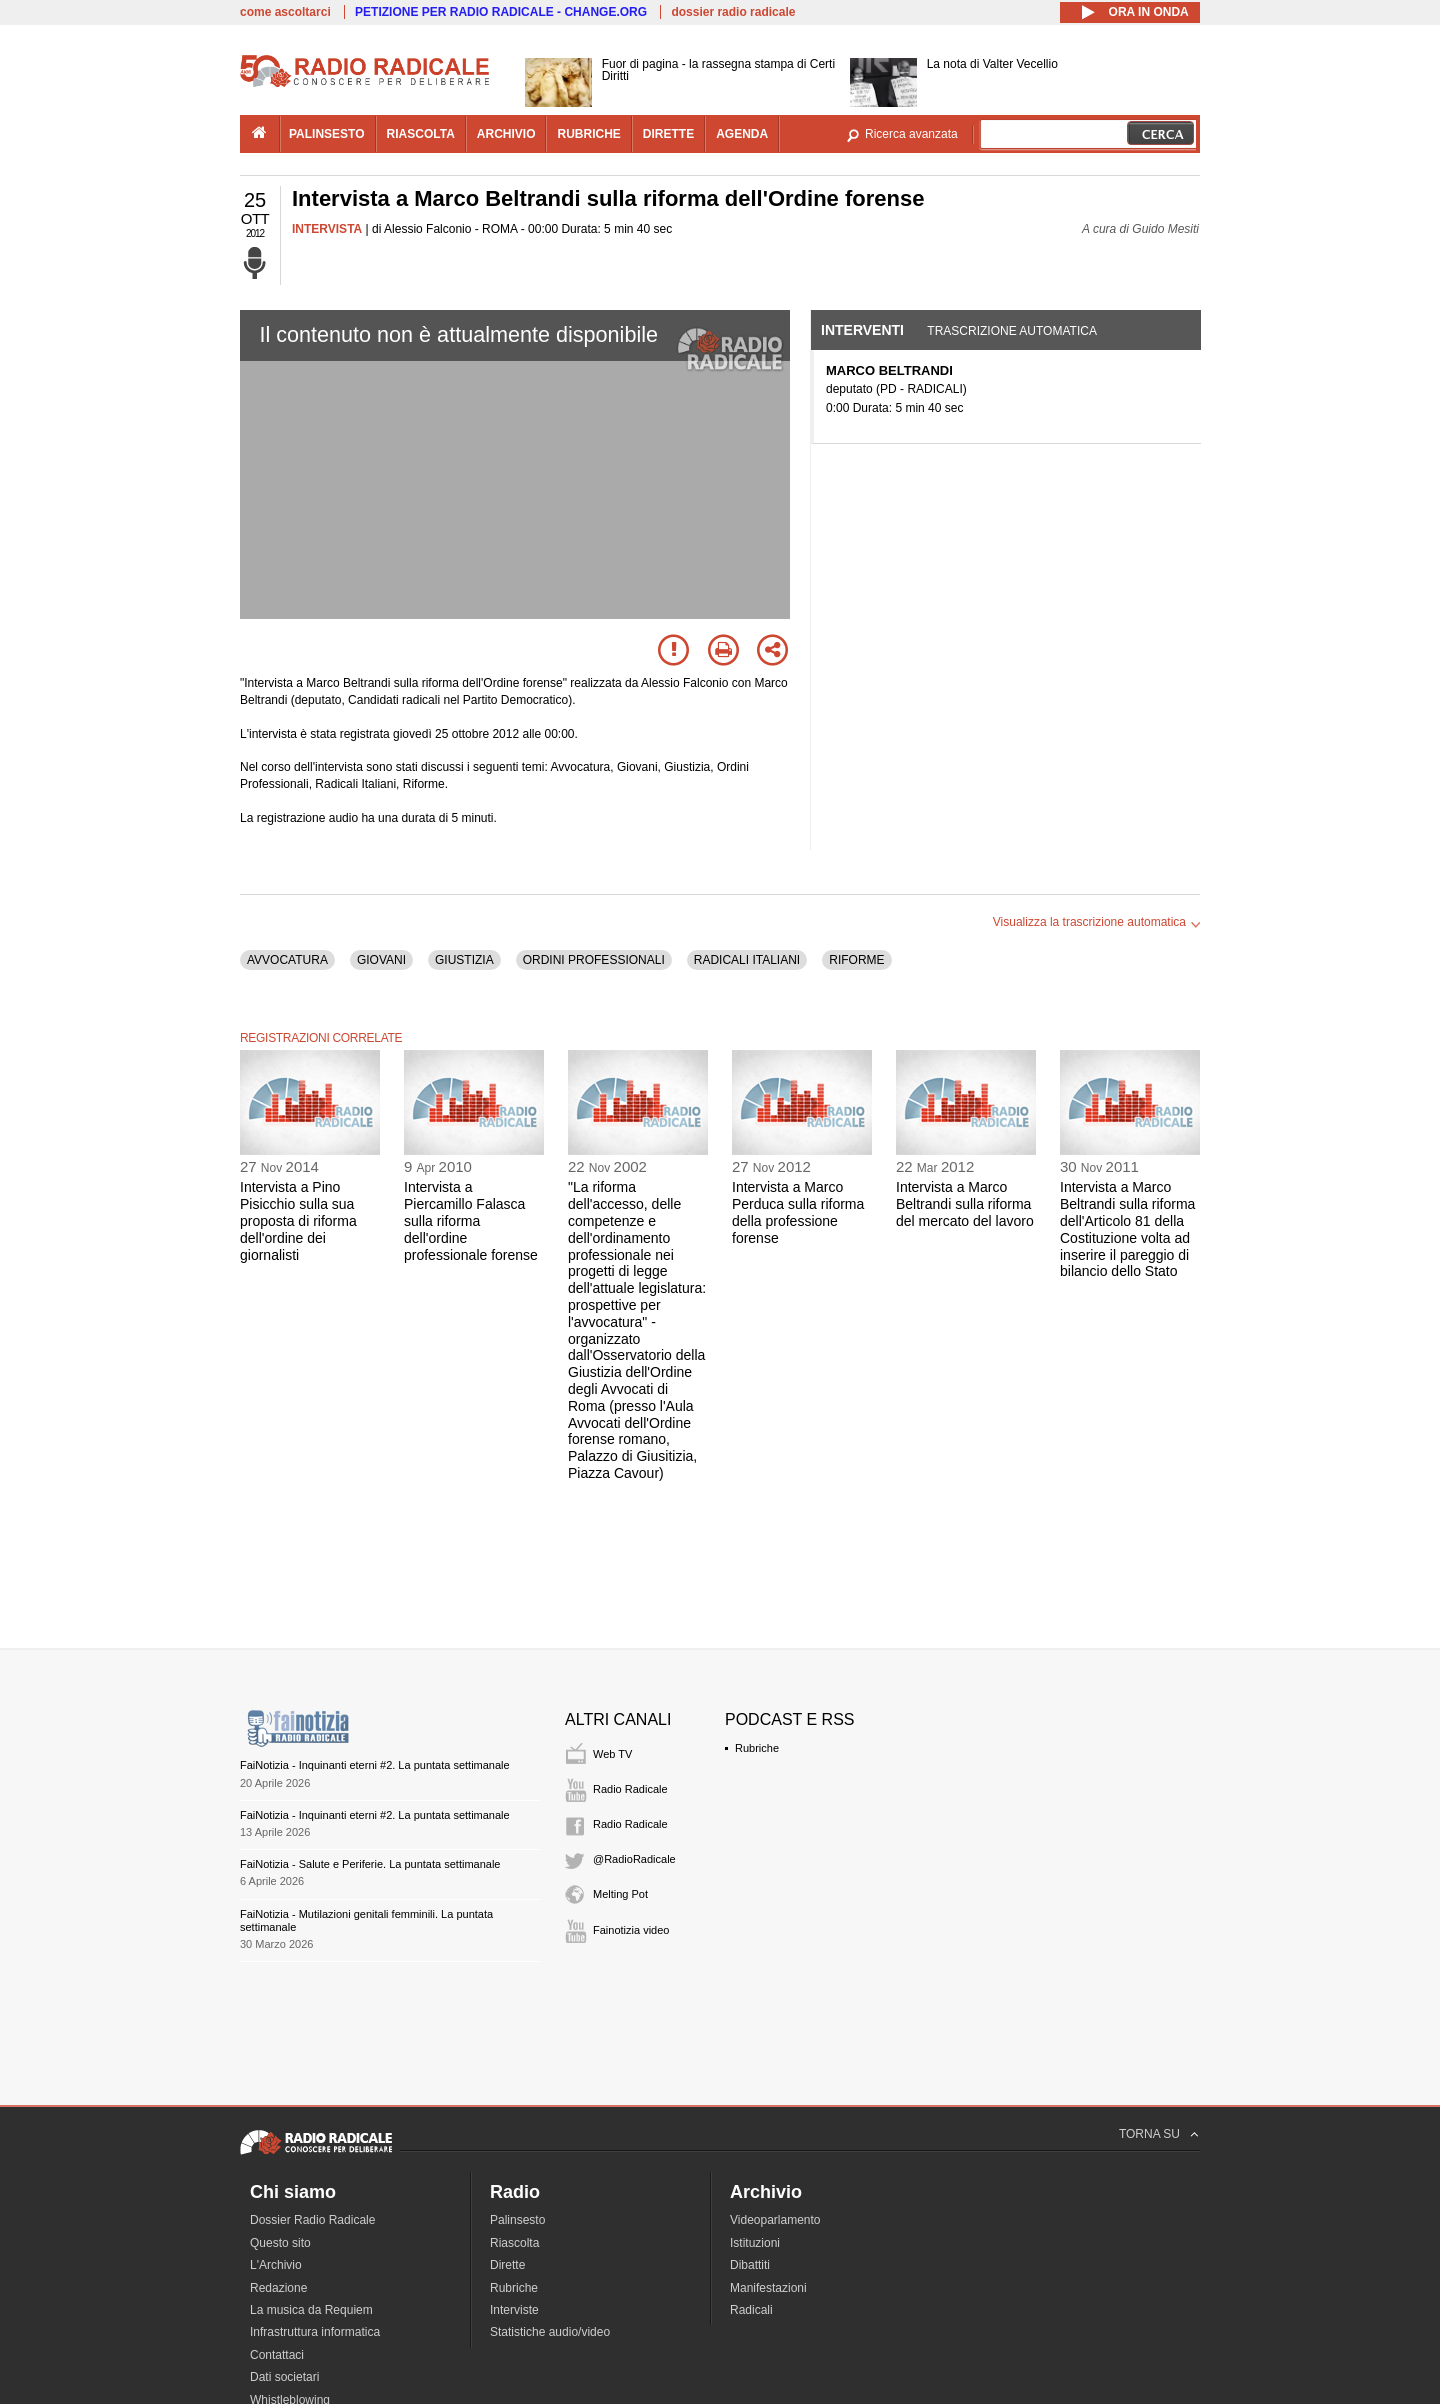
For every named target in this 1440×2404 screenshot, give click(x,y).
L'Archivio (276, 2265)
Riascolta (514, 2243)
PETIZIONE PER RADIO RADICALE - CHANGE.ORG (501, 12)
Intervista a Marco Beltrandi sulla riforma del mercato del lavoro (965, 1204)
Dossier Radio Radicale (312, 2220)
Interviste (514, 2310)
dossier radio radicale (733, 12)
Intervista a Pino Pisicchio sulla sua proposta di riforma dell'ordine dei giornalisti (298, 1220)
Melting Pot (620, 1894)
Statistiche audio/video (550, 2332)
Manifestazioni (768, 2288)
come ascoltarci (285, 12)
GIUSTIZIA (464, 960)
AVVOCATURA (287, 960)
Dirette (507, 2265)
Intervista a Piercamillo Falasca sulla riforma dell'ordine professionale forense (471, 1220)
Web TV (612, 1754)
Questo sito (280, 2243)
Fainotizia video (631, 1930)
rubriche (588, 134)
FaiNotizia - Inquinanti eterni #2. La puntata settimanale (375, 1765)
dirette (668, 134)
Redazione (278, 2288)
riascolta (421, 134)
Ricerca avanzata (911, 134)
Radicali (751, 2310)
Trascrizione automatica (1012, 331)
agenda (742, 134)
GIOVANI (381, 960)
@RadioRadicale (634, 1859)
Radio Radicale (630, 1789)
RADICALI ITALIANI (747, 960)
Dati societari (284, 2377)
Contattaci (277, 2355)
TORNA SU (1149, 2134)
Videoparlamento (775, 2220)
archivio (506, 134)
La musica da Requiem (311, 2310)
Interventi (862, 330)
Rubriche (757, 1748)
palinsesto (327, 134)
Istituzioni (755, 2243)
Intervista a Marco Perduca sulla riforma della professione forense (798, 1212)
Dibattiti (750, 2265)
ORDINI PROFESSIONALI (594, 960)
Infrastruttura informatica (315, 2332)
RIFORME (856, 960)
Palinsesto (517, 2220)
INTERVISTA (327, 229)
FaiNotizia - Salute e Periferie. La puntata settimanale (370, 1864)
